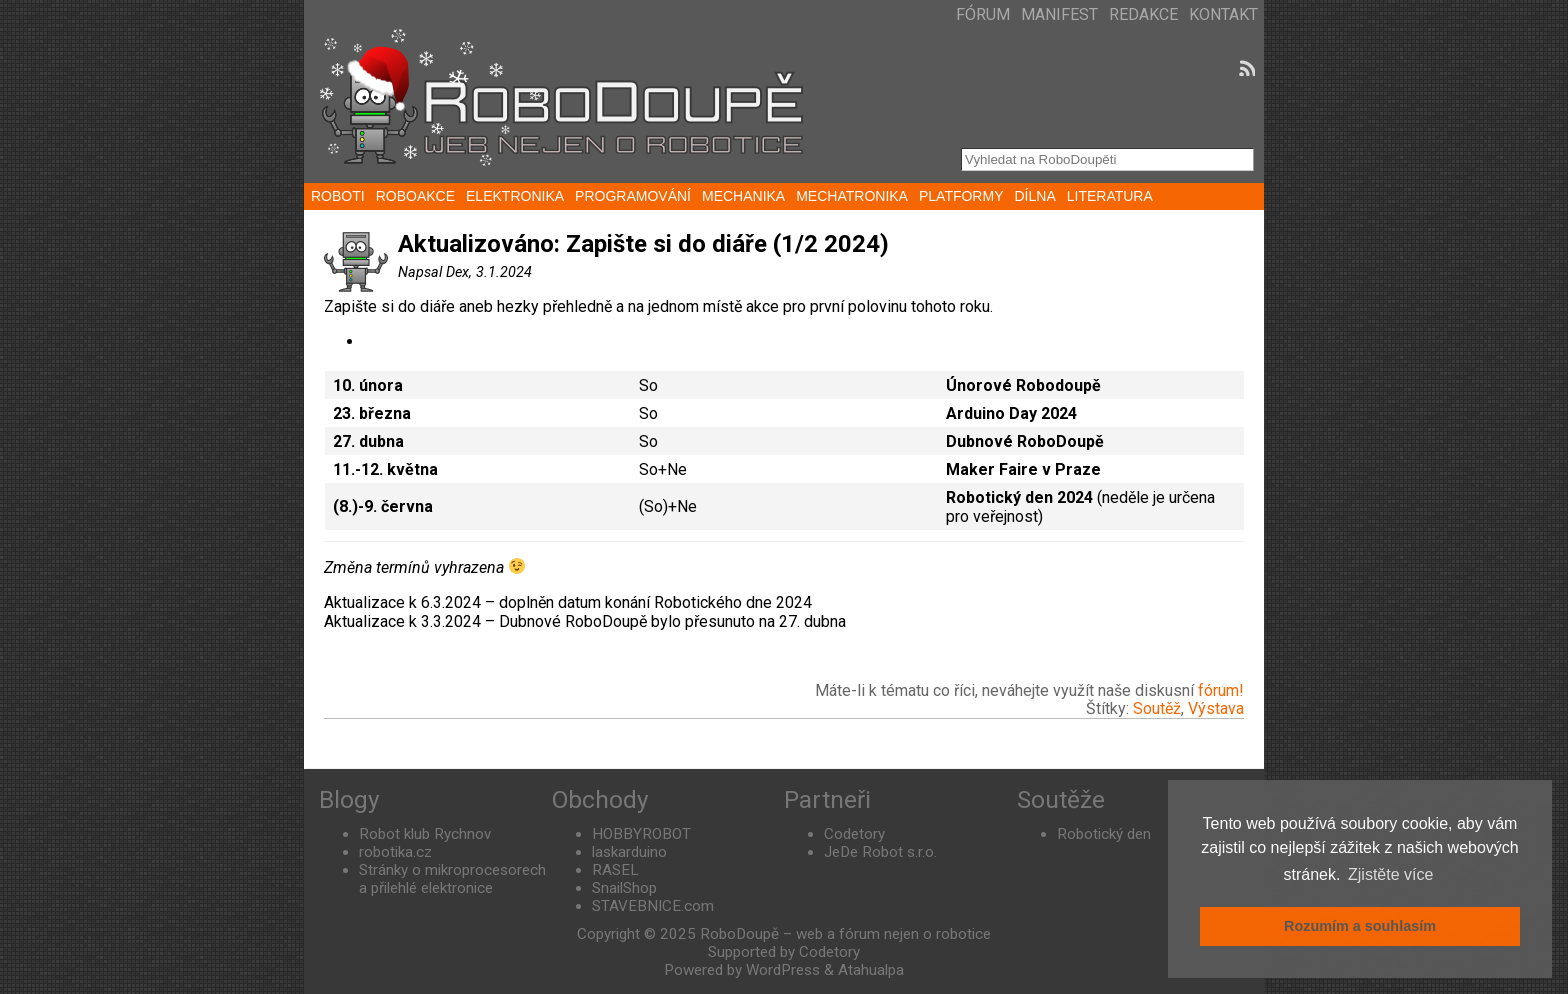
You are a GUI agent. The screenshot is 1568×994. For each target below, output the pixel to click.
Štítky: (1109, 708)
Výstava (1216, 708)
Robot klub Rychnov (425, 834)
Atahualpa (871, 970)
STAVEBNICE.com (653, 906)
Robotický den (1104, 834)
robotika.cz (395, 852)
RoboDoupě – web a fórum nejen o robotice (845, 934)
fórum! (1221, 690)
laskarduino (629, 852)
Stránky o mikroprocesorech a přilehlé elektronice (452, 879)
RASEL (615, 870)
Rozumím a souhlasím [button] (1360, 926)
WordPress (783, 970)
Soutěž (1157, 708)
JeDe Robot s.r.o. (880, 852)
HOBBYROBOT (641, 834)
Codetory (854, 834)
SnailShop (624, 888)
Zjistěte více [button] (1390, 874)
